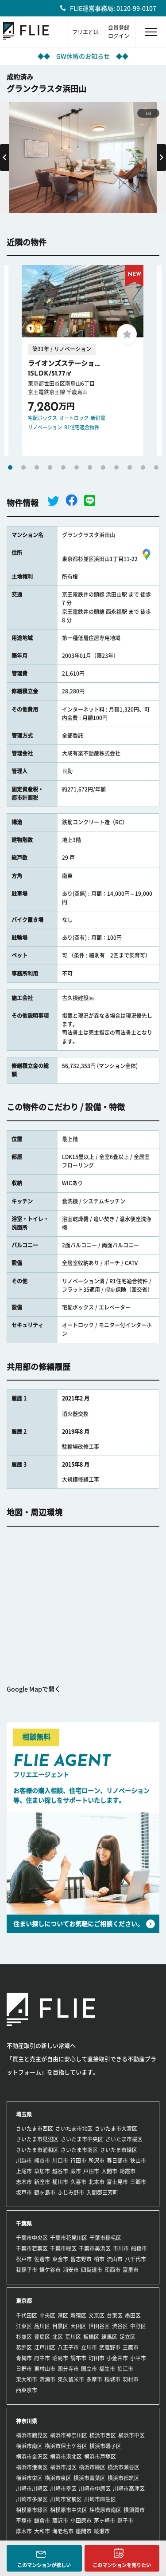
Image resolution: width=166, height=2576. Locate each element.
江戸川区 (44, 2347)
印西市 (112, 2269)
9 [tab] (116, 467)
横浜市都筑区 (123, 2478)
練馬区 (109, 2336)
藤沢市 (60, 2520)
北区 (57, 2336)
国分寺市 (68, 2368)
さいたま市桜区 (124, 2139)
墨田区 (133, 2315)
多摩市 (94, 2379)
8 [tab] (103, 467)
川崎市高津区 (129, 2488)
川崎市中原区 (95, 2488)
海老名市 (62, 2531)
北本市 (96, 2181)
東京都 (24, 2300)
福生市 (107, 2368)
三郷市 (138, 2181)
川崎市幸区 (63, 2488)
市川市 (121, 2248)
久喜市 (78, 2181)
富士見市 (117, 2181)
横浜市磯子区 (105, 2446)
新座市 (42, 2181)
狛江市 (125, 2368)
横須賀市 (134, 2510)
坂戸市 (24, 2192)
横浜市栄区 (29, 2478)
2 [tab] (23, 467)
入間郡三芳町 (102, 2192)
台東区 (115, 2315)
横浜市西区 (102, 2435)
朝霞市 (127, 2171)
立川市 (89, 2347)
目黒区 (60, 2326)
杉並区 (24, 2336)
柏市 (99, 2259)
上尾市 (24, 2171)
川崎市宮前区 (66, 2499)
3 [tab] (37, 467)
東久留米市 (71, 2379)
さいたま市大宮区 (116, 2128)
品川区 (42, 2326)
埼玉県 (24, 2114)
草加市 (42, 2171)
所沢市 (96, 2160)
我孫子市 (26, 2269)
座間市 (84, 2531)
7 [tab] (90, 467)
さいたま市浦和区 (37, 2150)
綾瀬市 (102, 2531)
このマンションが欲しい (44, 2565)
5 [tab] (63, 467)
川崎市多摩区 (32, 2499)
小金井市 (117, 2358)
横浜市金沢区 (32, 2456)
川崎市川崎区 (32, 2488)
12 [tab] (156, 467)
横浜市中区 (131, 2435)
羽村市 (131, 2379)
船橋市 (139, 2248)
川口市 (60, 2160)
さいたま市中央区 (82, 2139)
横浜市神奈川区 (68, 2435)
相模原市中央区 (68, 2510)
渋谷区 (120, 2326)
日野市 (24, 2368)
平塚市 (24, 2520)
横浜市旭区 (63, 2467)
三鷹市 (131, 2347)
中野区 (138, 2326)
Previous (4, 157)
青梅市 (24, 2358)
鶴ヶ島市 (44, 2192)
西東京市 (26, 2390)
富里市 (131, 2269)
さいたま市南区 (79, 2150)
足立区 (127, 2336)
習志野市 (81, 2259)
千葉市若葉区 (32, 2248)
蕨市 (75, 2171)
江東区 (24, 2326)
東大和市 (26, 2379)
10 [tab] (129, 467)
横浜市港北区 (66, 2456)
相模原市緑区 (32, 2510)
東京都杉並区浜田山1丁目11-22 (107, 559)
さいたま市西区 (34, 2128)
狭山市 (138, 2160)
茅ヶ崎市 (104, 2520)
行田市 (78, 2160)
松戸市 (24, 2259)
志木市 (24, 2181)
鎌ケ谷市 (50, 2269)
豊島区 (42, 2336)
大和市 (42, 2531)
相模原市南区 (105, 2510)
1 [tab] (10, 467)
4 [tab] (50, 467)
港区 (63, 2315)
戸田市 (91, 2171)
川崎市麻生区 (100, 2499)
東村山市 (44, 2368)
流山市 (115, 2259)
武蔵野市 (109, 2347)
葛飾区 (24, 2347)
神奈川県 (26, 2421)
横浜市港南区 (32, 2467)
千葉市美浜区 (95, 2248)
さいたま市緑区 (118, 2150)
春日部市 (117, 2160)
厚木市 (24, 2531)
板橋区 (91, 2336)
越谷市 (60, 2171)
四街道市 (91, 2269)
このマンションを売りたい (122, 2565)
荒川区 (73, 2336)
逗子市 (125, 2520)
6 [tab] (76, 467)
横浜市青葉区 (89, 2478)
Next (161, 157)
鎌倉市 (42, 2520)
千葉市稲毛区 (105, 2237)
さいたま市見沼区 (37, 2139)
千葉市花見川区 (68, 2237)
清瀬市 (47, 2379)
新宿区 (78, 2315)
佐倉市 (42, 2259)
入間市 (109, 2171)
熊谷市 (42, 2160)
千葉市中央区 (32, 2237)
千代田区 (26, 2315)
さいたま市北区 (74, 2128)
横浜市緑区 (92, 2467)
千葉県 (24, 2223)
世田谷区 (99, 2326)
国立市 (89, 2368)
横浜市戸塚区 (100, 2456)
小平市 (138, 2358)
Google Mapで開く (34, 1689)
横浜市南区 (29, 2446)
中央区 (47, 2315)
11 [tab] (143, 467)
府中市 (42, 2358)
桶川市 (60, 2181)
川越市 (24, 2160)
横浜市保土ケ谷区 (66, 2446)
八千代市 (135, 2259)
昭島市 (60, 2358)
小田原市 (81, 2520)
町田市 (96, 2358)
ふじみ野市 (71, 2192)
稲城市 (112, 2379)
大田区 (78, 2326)
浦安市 (71, 2269)
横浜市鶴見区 (32, 2435)
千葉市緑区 (63, 2248)
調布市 (78, 2358)
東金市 (60, 2259)
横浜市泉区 (58, 2478)
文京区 (96, 2315)
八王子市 (68, 2347)
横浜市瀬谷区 (123, 2467)
